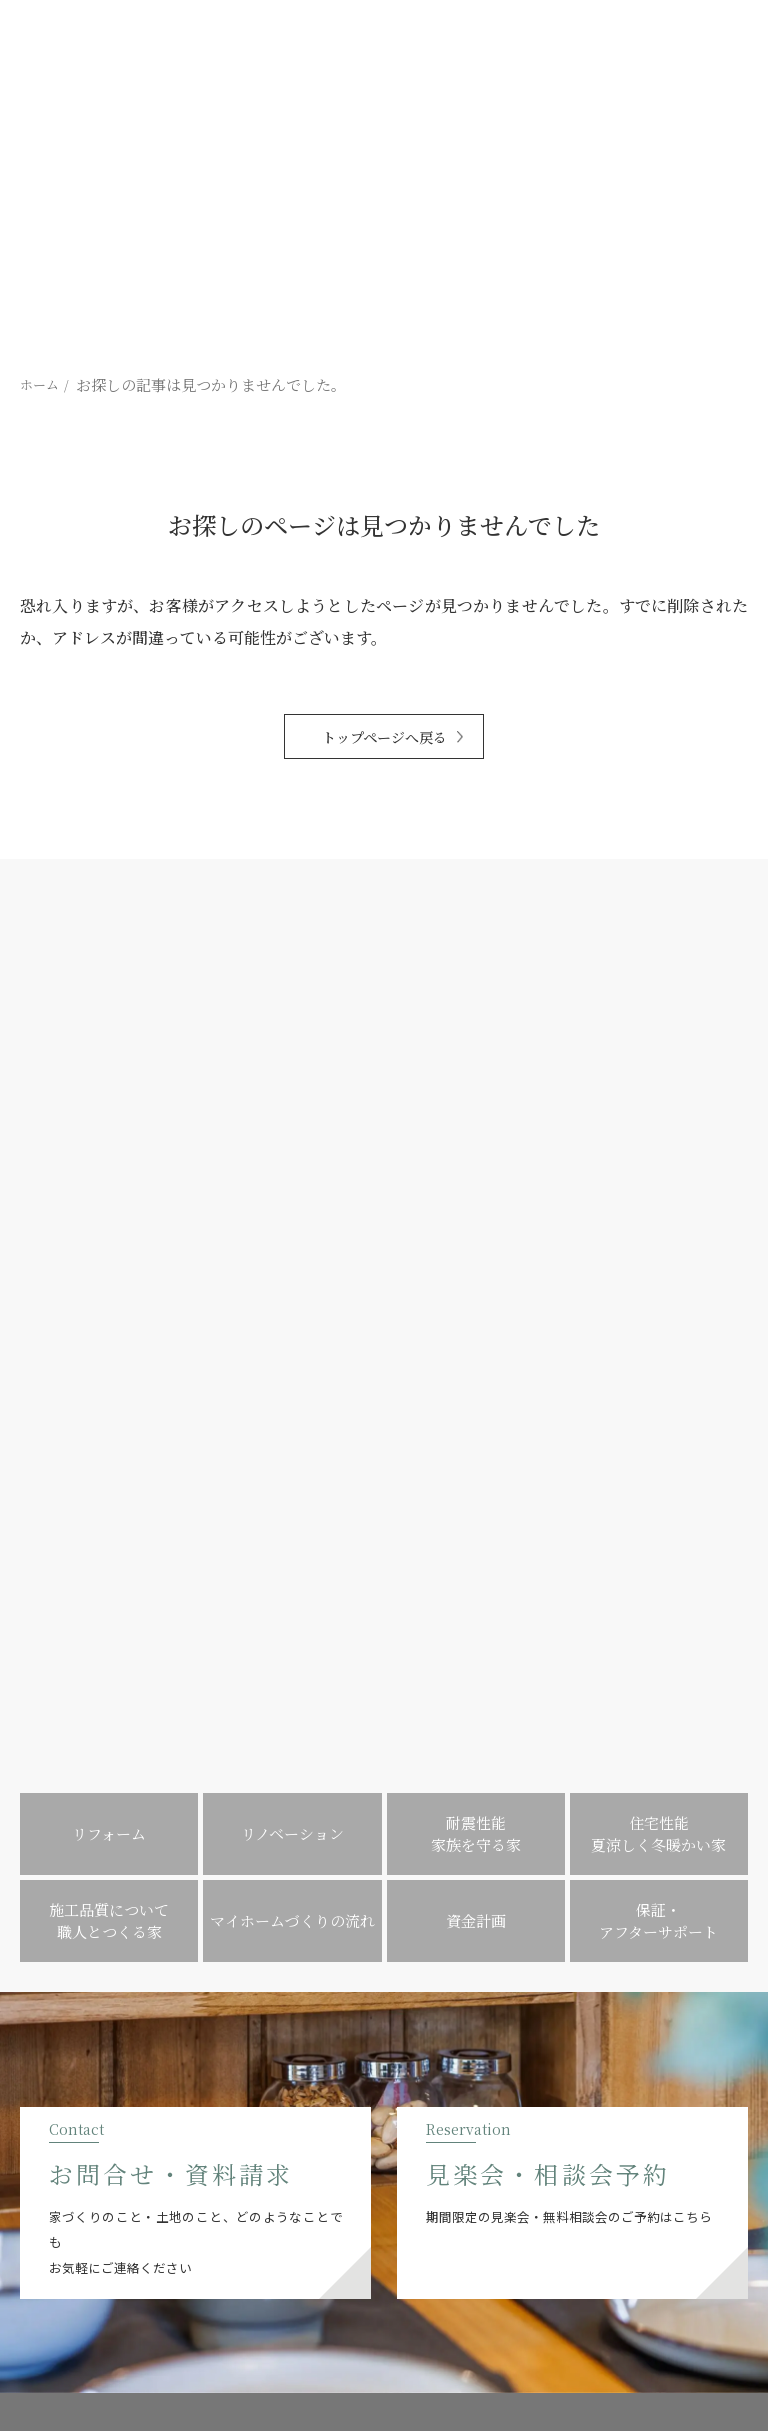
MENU (384, 1991)
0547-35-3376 (202, 2132)
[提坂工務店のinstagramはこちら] (58, 2210)
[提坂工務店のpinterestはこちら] (116, 2210)
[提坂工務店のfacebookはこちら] (87, 2210)
